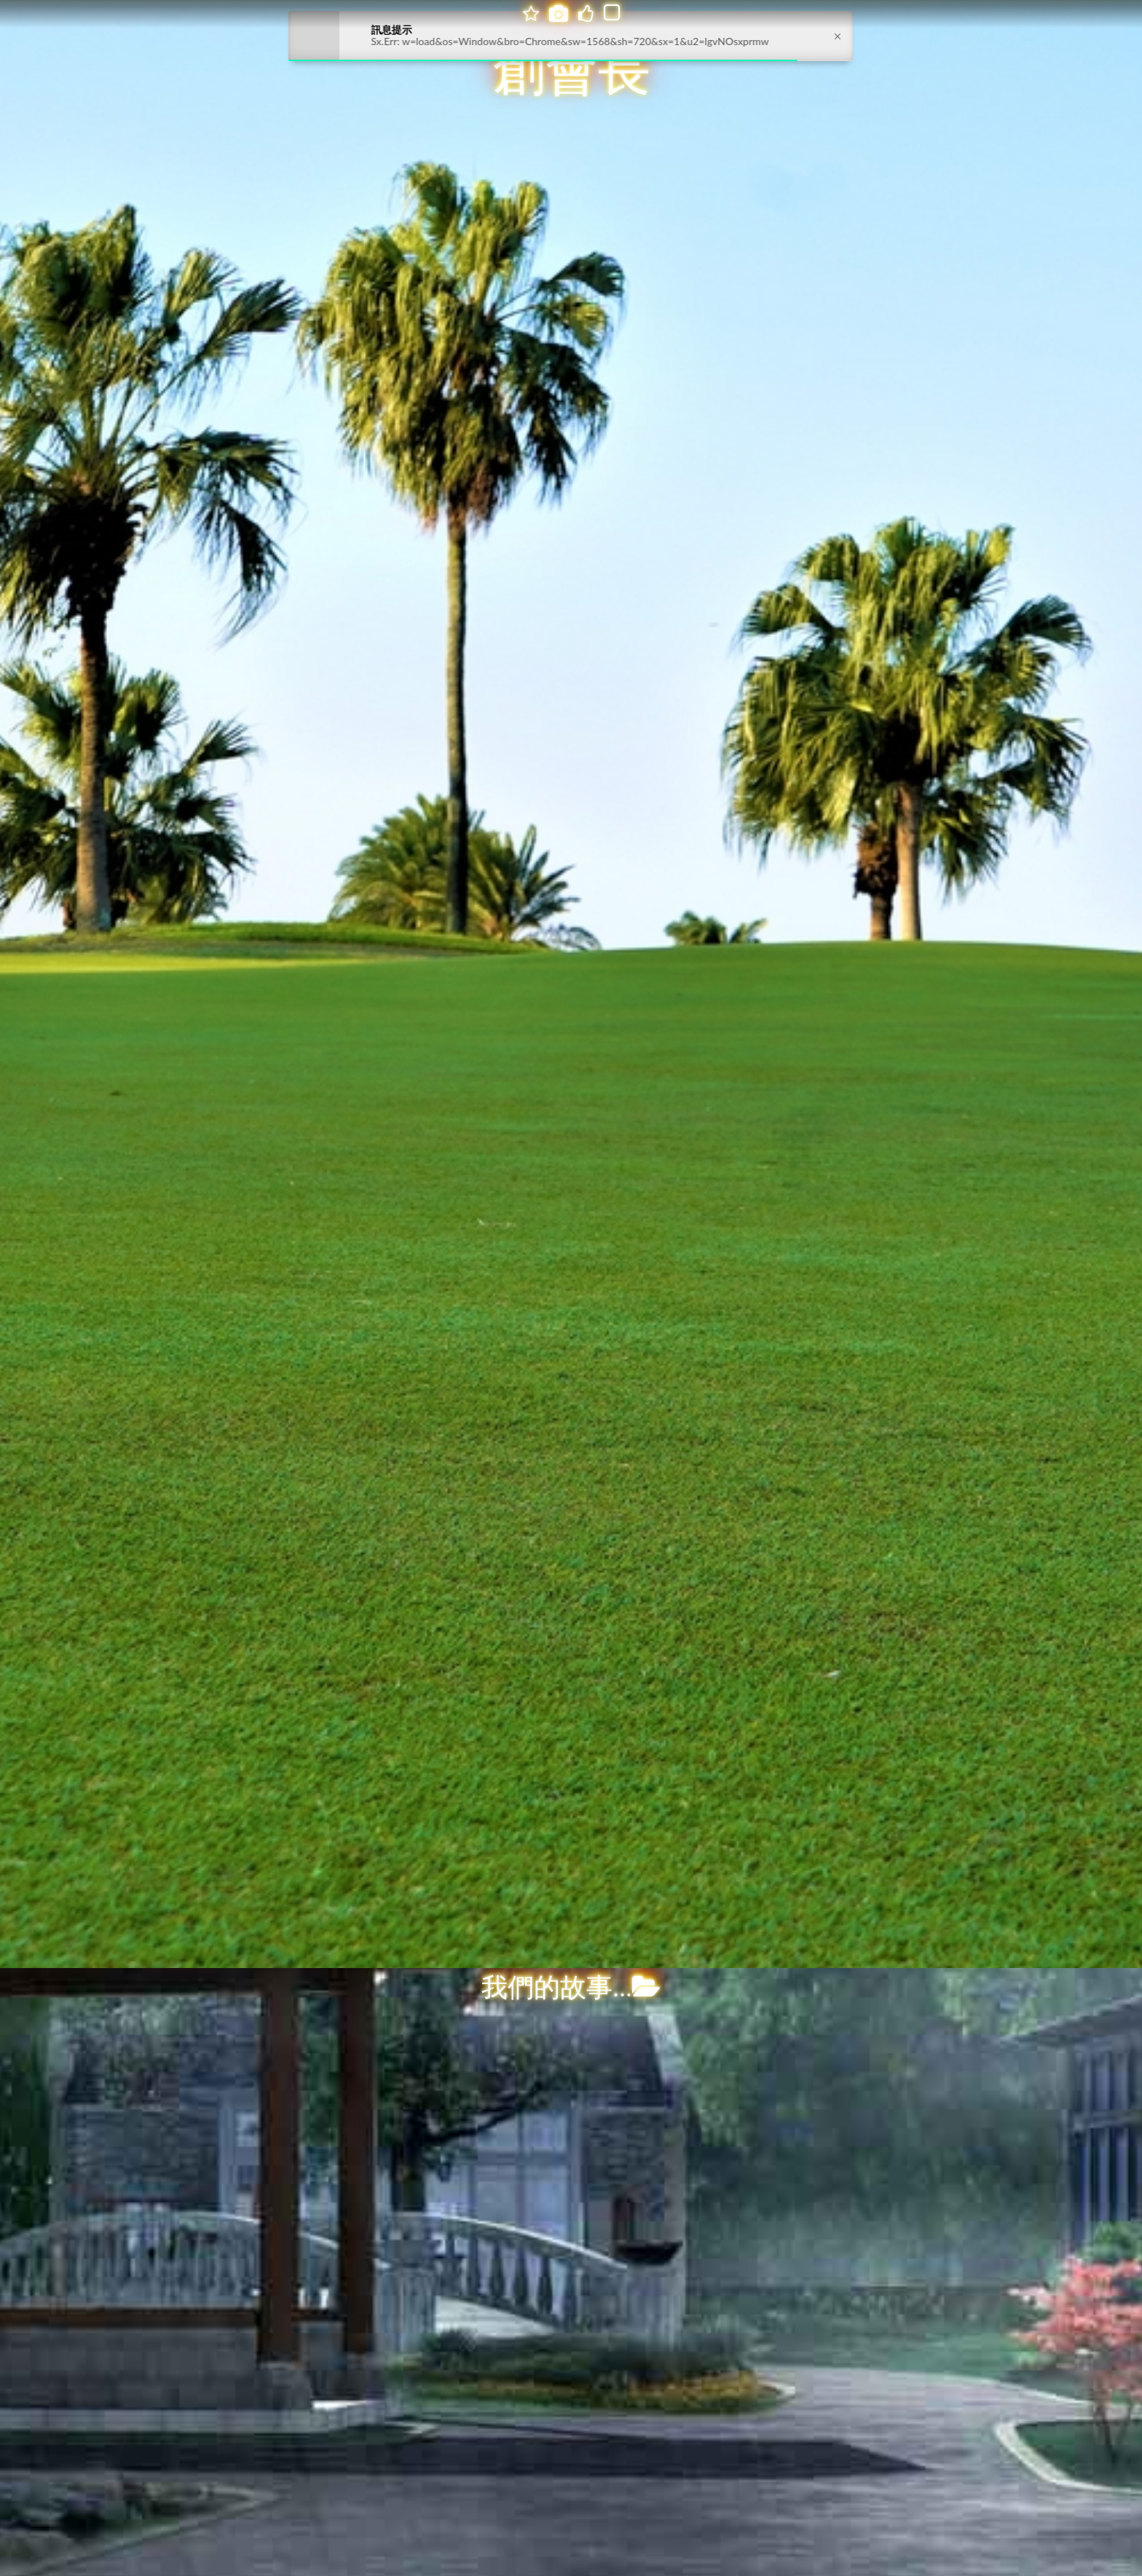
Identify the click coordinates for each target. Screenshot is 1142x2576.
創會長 (571, 71)
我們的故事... (571, 1987)
